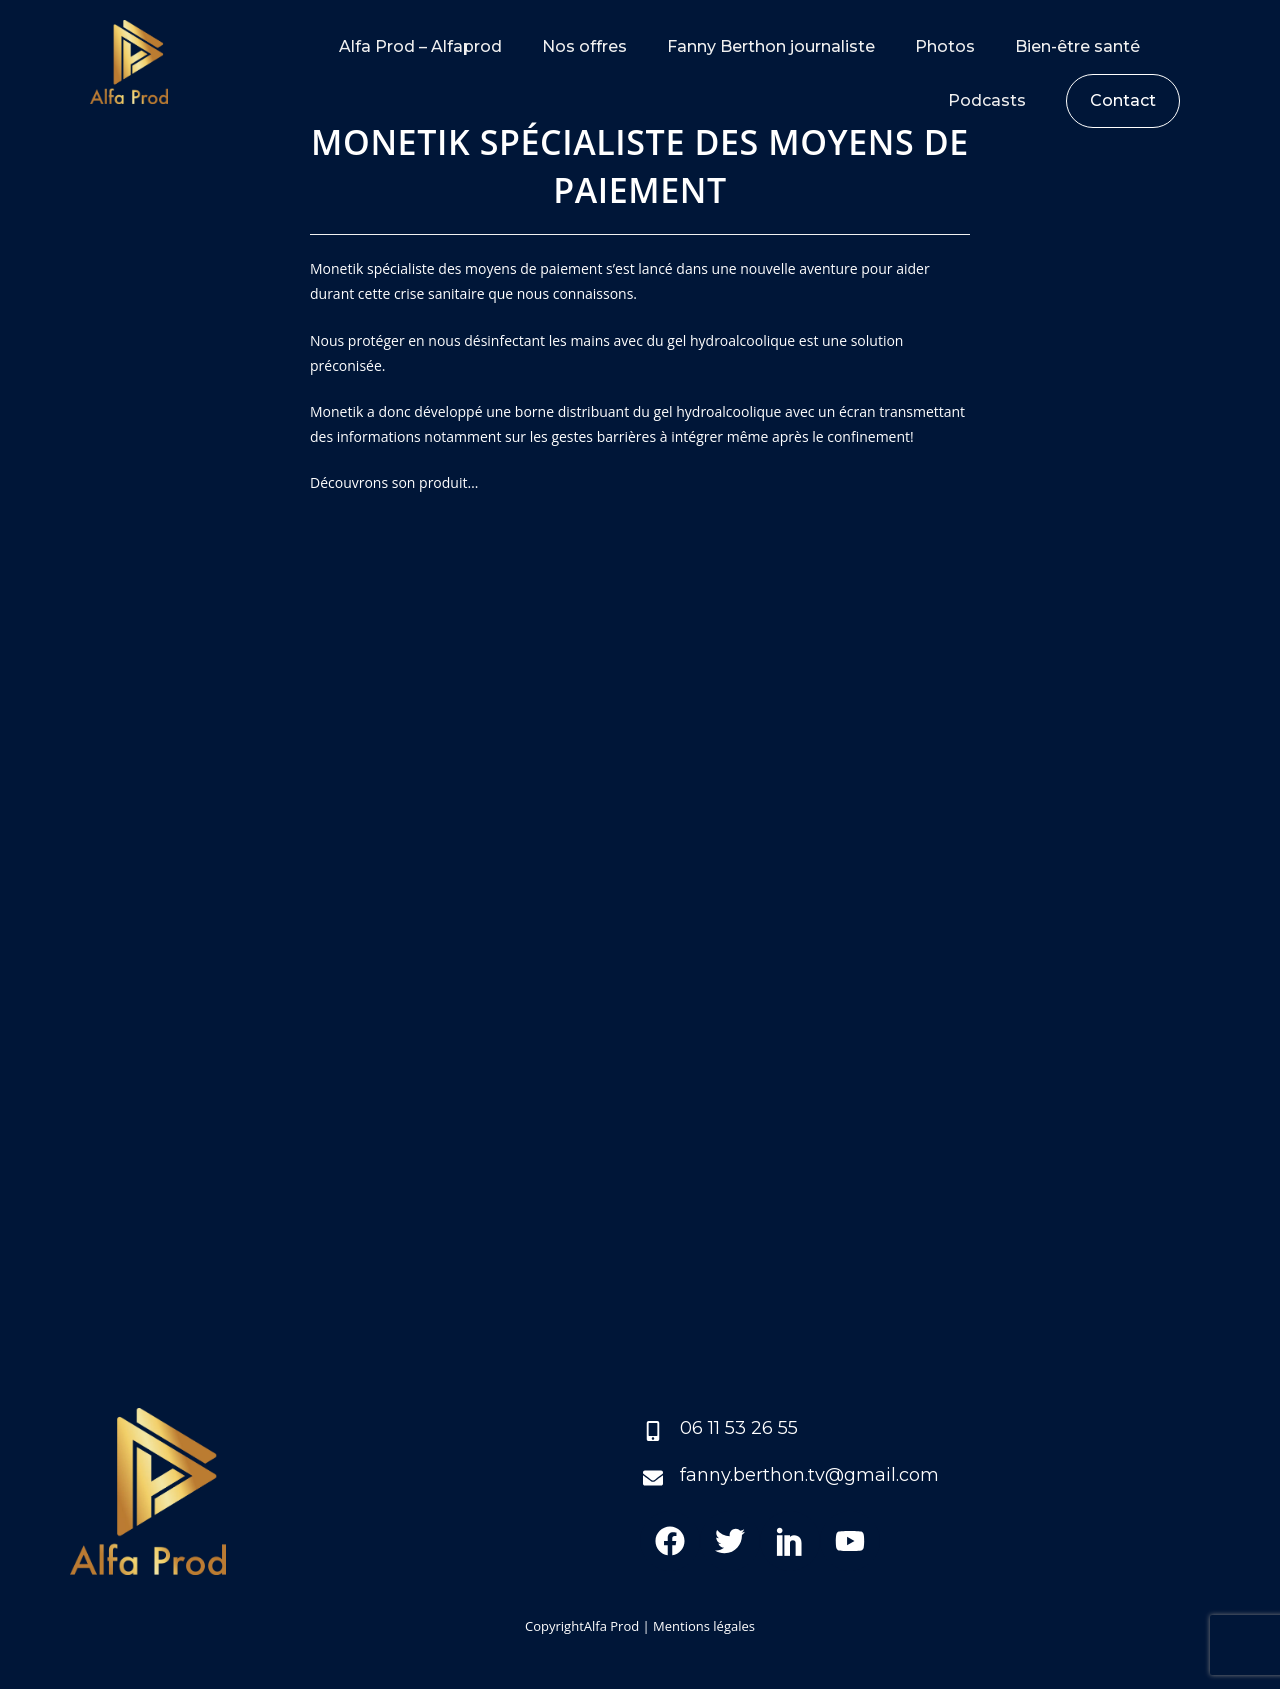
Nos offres (584, 46)
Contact (1123, 100)
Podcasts (987, 100)
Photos (945, 46)
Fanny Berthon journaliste (771, 46)
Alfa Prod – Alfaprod (420, 46)
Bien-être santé (1077, 46)
